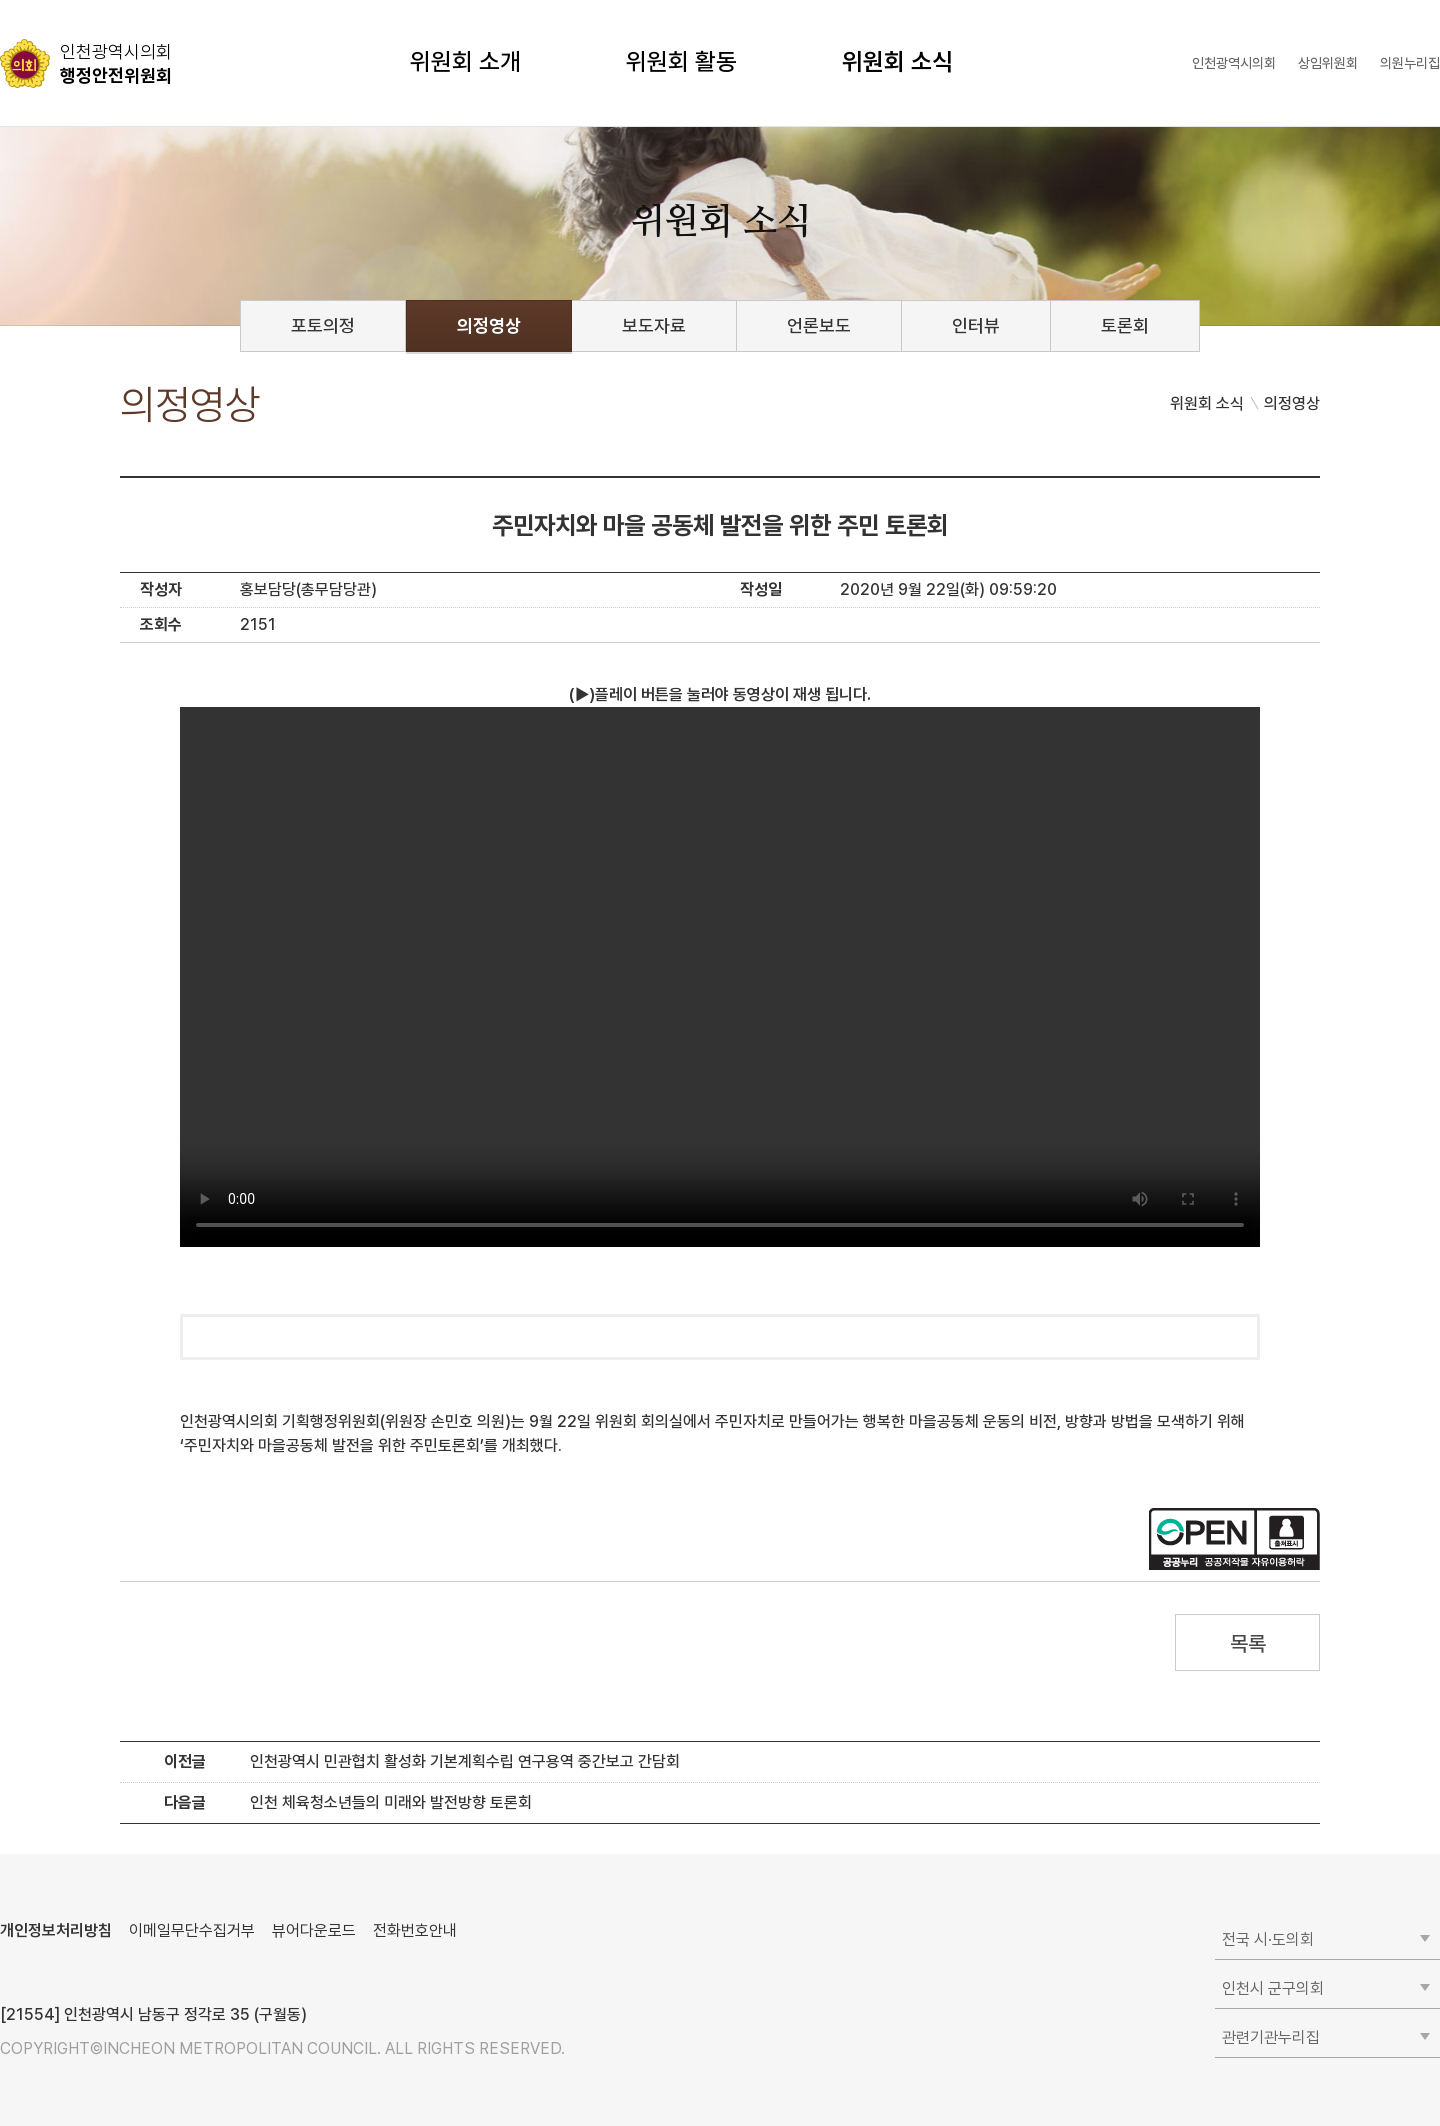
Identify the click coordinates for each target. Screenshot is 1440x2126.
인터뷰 (976, 325)
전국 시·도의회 (1268, 1939)
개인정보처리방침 (56, 1930)
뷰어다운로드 (314, 1930)
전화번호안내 (415, 1930)
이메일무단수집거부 (192, 1930)
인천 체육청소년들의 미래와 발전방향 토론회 (391, 1802)
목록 (1247, 1643)
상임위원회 (1328, 63)
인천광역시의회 (1234, 63)
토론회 (1125, 325)
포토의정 (323, 325)
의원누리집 (1410, 63)
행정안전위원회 (116, 63)
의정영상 (489, 325)
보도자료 (654, 325)
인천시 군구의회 (1273, 1988)
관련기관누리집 (1271, 2037)
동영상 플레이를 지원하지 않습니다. (720, 977)
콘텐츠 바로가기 (51, 0)
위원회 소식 (897, 61)
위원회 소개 (465, 61)
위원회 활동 (681, 61)
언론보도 (819, 325)
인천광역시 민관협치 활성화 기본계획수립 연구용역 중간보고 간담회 (465, 1761)
